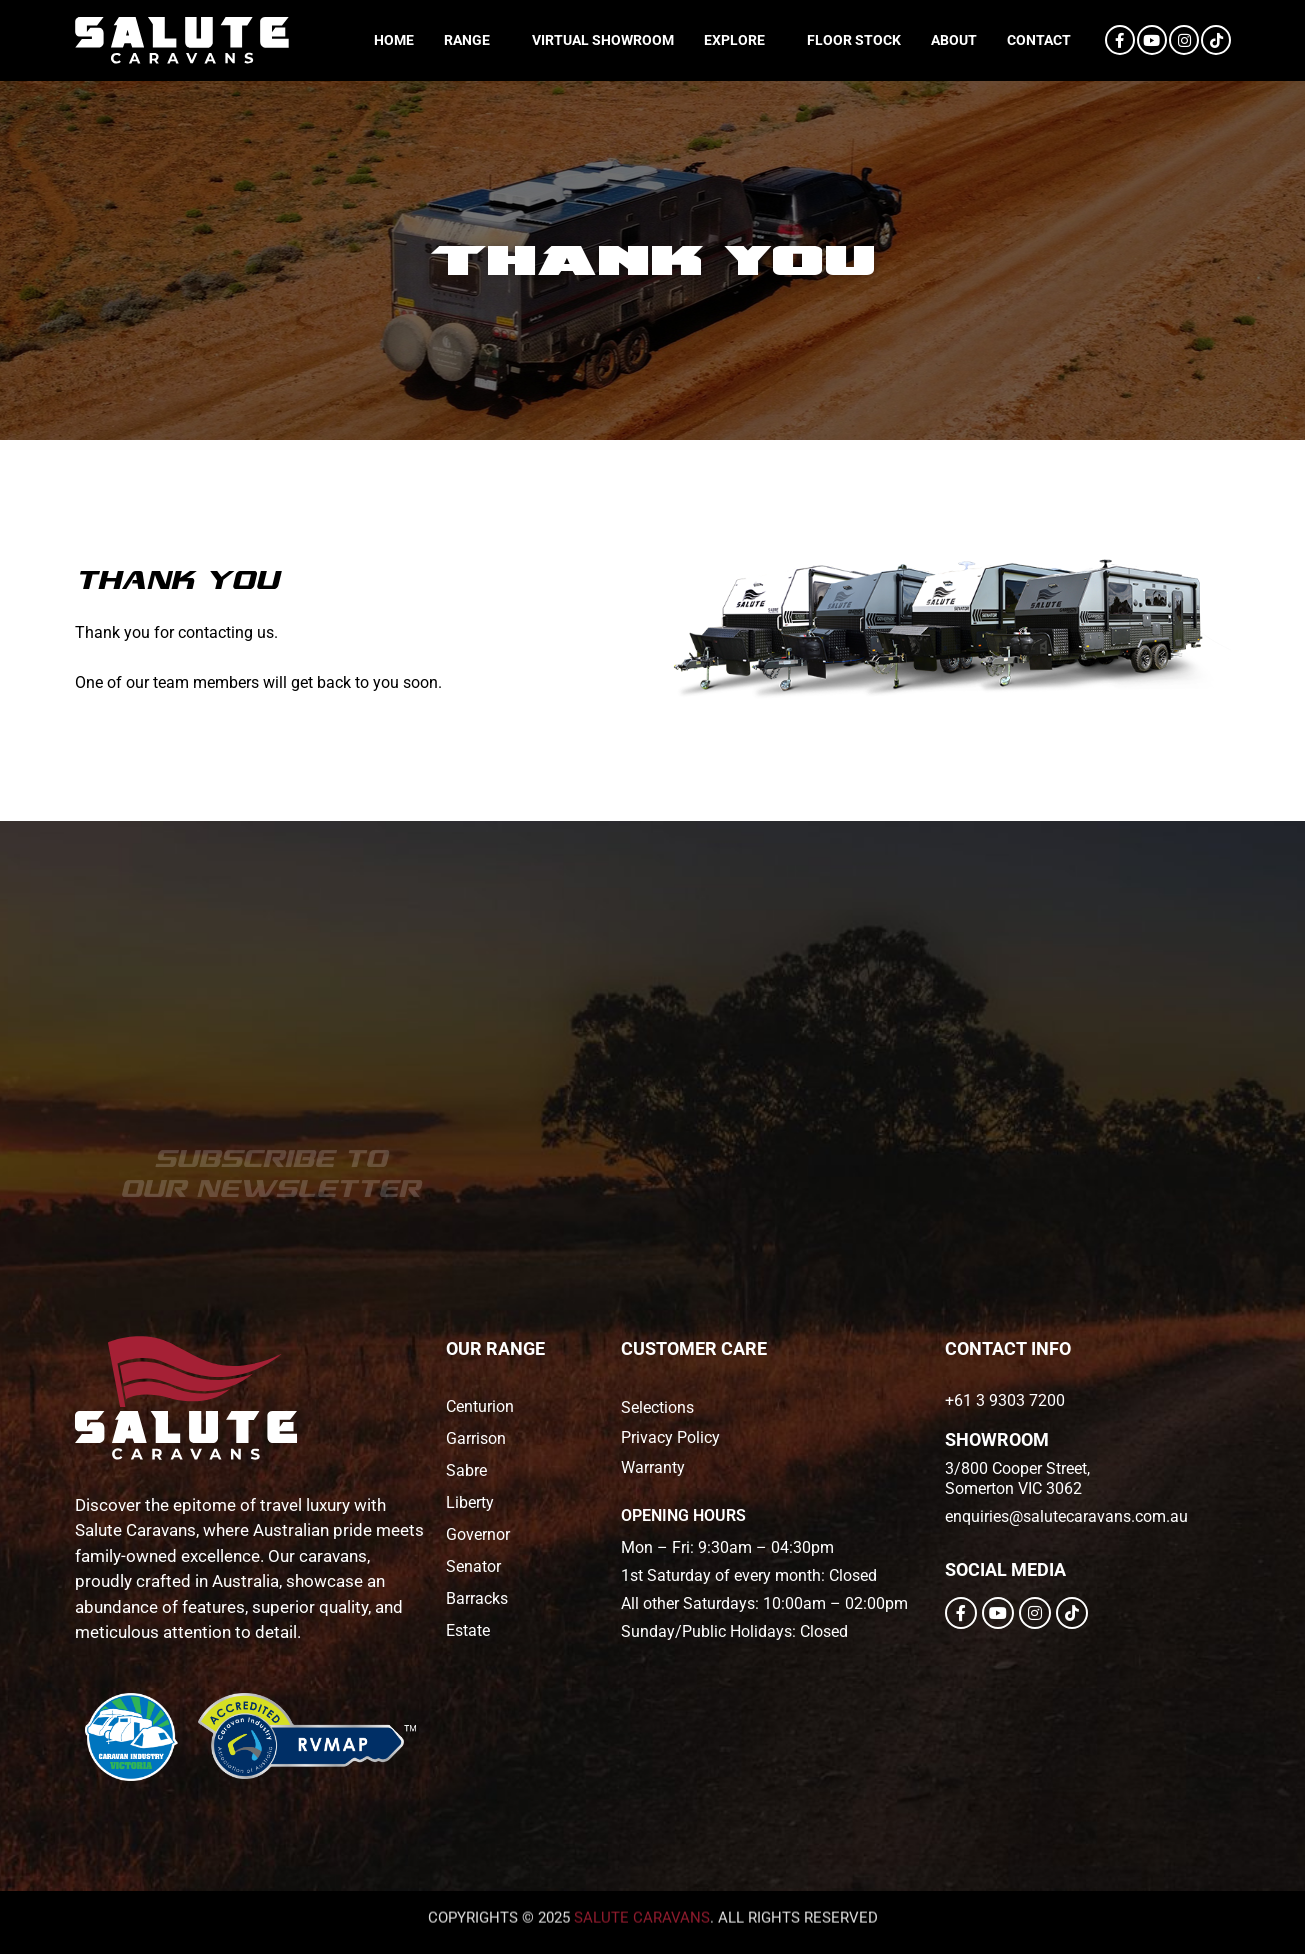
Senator (473, 1566)
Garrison (476, 1438)
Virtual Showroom (603, 40)
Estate (468, 1630)
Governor (478, 1534)
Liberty (470, 1502)
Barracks (477, 1598)
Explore (734, 40)
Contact (1039, 40)
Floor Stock (854, 40)
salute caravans (642, 1891)
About (954, 40)
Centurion (480, 1406)
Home (394, 40)
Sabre (466, 1470)
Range (467, 40)
